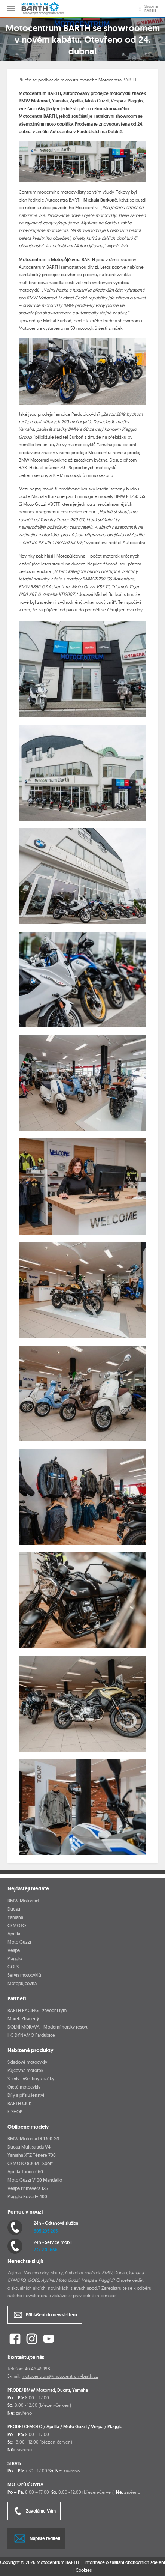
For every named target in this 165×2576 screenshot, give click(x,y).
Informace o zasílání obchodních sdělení (125, 2562)
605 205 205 (46, 2231)
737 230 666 (46, 2250)
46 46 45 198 (37, 2368)
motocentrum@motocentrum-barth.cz (60, 2376)
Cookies (84, 2570)
